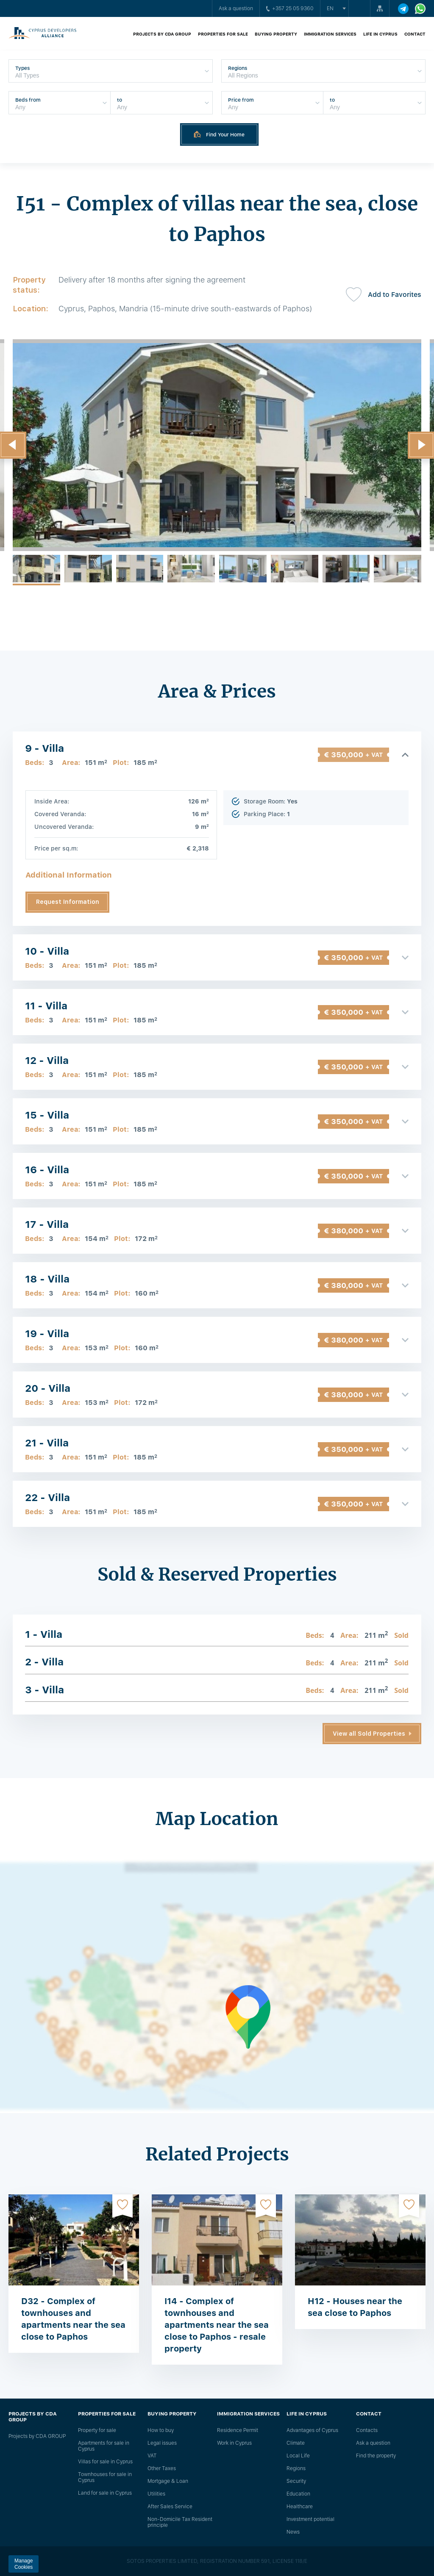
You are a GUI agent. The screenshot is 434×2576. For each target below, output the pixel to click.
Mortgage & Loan (167, 2481)
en (330, 8)
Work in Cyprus (234, 2443)
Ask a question (236, 8)
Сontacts (367, 2430)
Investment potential (310, 2519)
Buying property (276, 33)
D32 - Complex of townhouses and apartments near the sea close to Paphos (73, 2319)
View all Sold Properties (369, 1733)
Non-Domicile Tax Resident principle (179, 2522)
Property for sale (97, 2430)
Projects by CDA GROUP (162, 33)
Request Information (67, 901)
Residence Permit (237, 2430)
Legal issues (162, 2443)
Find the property (376, 2456)
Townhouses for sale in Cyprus (105, 2477)
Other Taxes (161, 2468)
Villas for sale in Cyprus (105, 2462)
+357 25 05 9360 (290, 8)
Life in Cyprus (380, 33)
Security (296, 2481)
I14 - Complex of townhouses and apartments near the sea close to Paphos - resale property (216, 2325)
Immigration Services (330, 33)
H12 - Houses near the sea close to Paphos (355, 2307)
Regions (296, 2468)
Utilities (156, 2494)
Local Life (298, 2456)
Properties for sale (223, 33)
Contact (415, 33)
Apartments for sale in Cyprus (103, 2446)
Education (298, 2494)
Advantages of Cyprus (312, 2430)
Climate (296, 2443)
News (293, 2532)
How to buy (160, 2430)
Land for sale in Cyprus (105, 2493)
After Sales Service (169, 2507)
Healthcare (300, 2507)
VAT (152, 2456)
